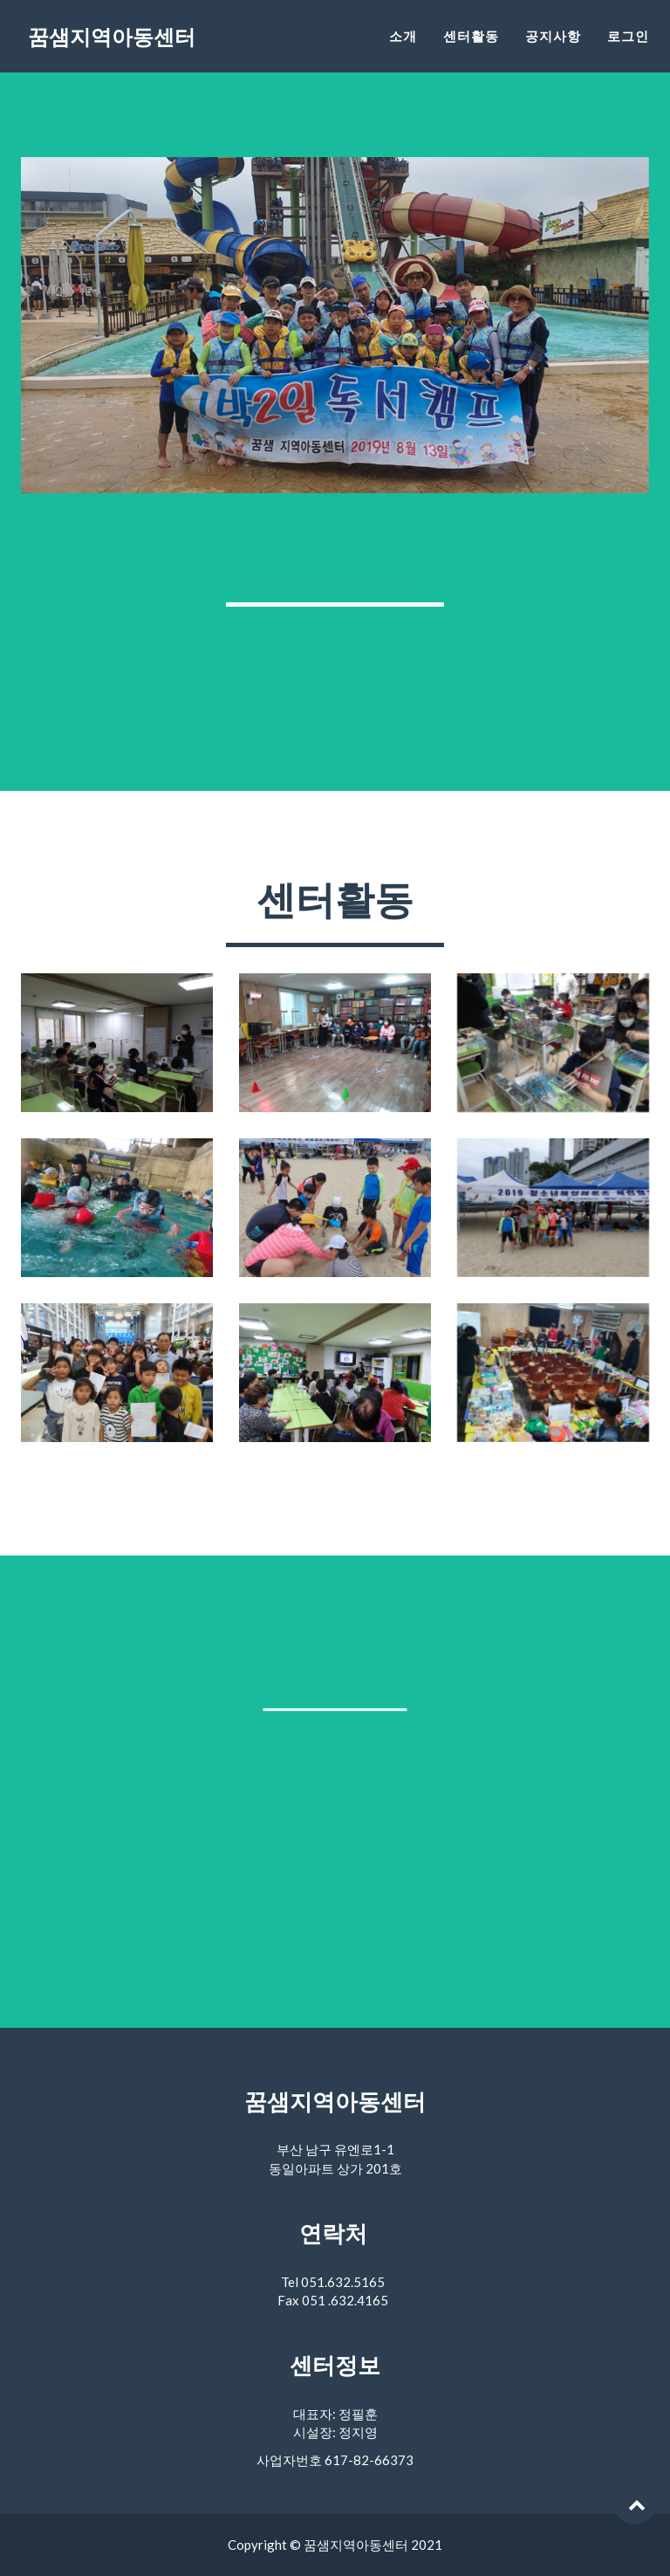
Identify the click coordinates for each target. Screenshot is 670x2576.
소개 (403, 48)
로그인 (628, 48)
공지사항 (553, 48)
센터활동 (471, 48)
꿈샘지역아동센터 (125, 52)
